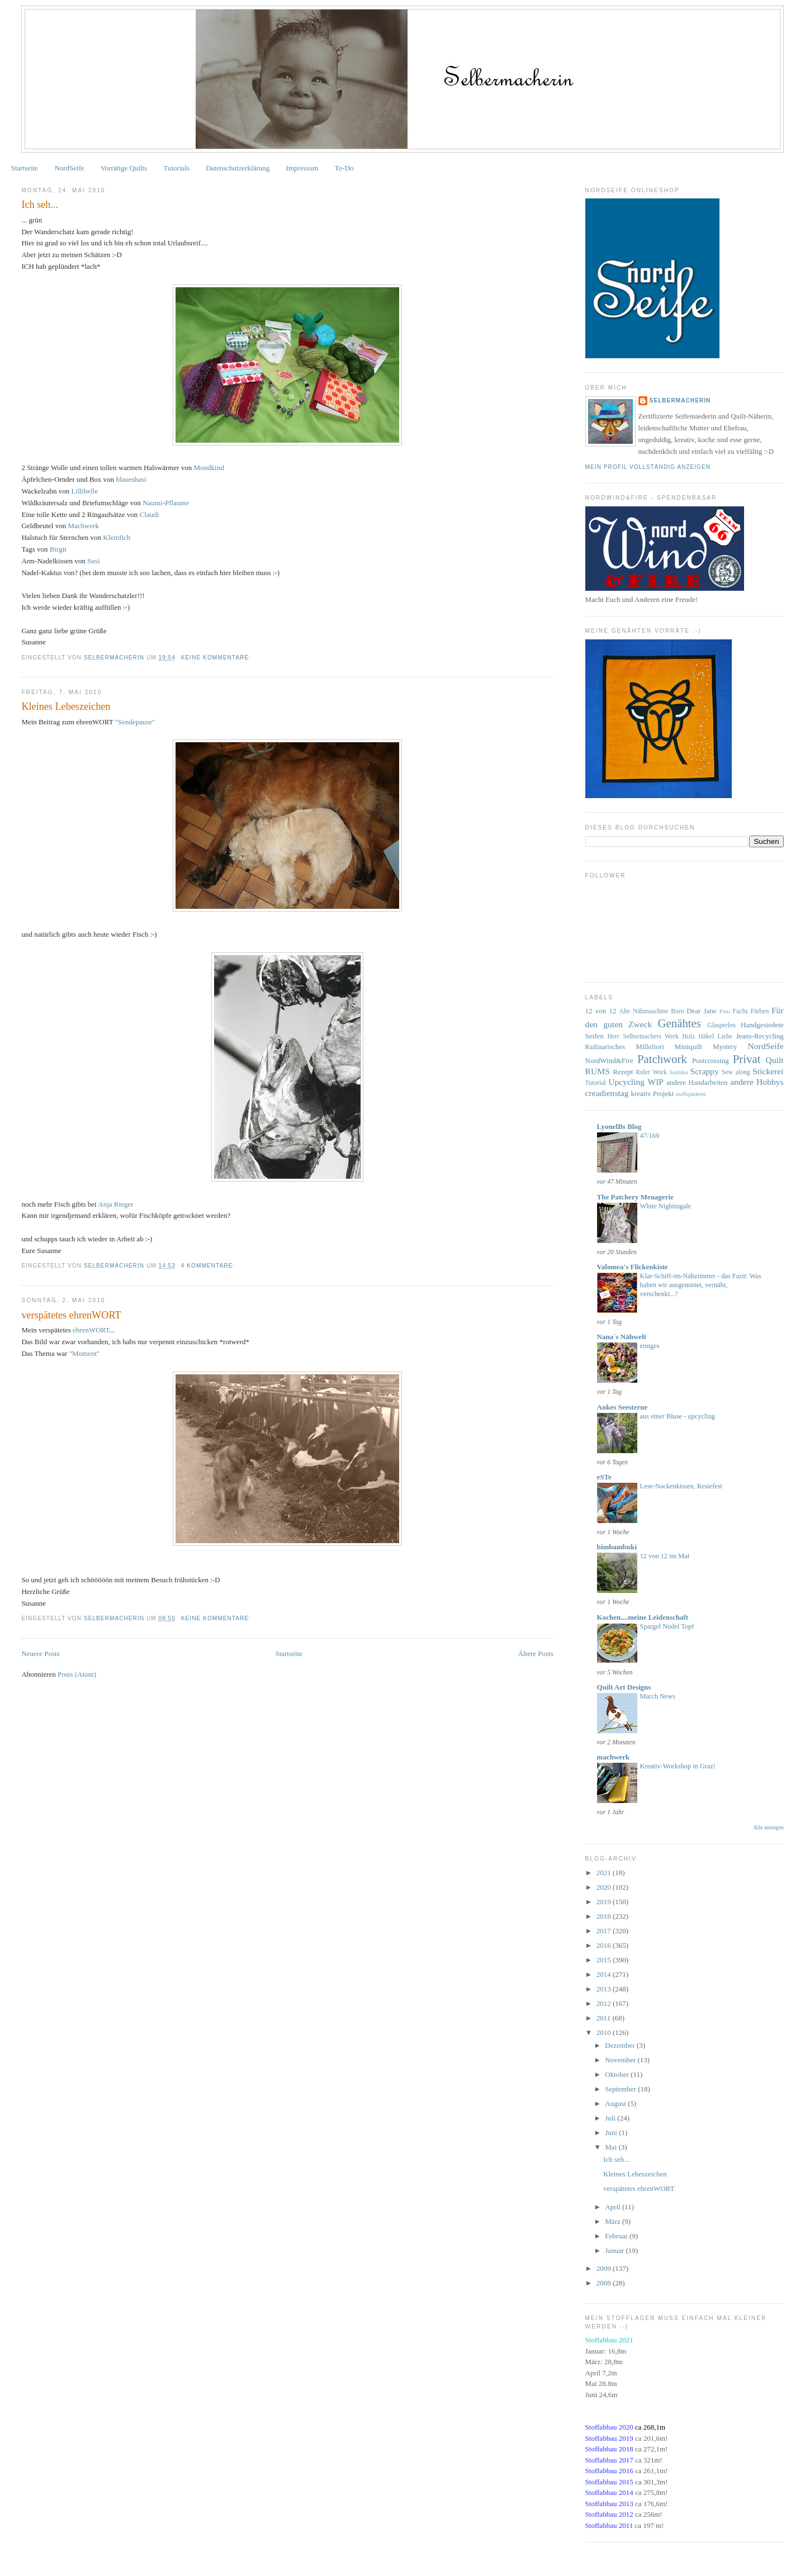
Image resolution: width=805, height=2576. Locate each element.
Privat (747, 1058)
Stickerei (767, 1071)
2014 (604, 1974)
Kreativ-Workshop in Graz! (678, 1766)
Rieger (115, 1204)
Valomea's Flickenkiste (632, 1267)
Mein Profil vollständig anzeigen (648, 467)
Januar (615, 2250)
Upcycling (626, 1082)
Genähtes (679, 1023)
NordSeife (69, 168)
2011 (604, 2018)
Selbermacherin (680, 400)
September (621, 2089)
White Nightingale (666, 1206)
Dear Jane (701, 1011)
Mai (611, 2147)
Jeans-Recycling (759, 1036)
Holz (688, 1036)
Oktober (618, 2074)
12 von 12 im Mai (664, 1556)
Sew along (736, 1072)
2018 (604, 1916)
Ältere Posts (535, 1653)
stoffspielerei (691, 1094)
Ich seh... (39, 204)
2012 (604, 2003)
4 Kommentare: (209, 1266)
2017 (604, 1931)
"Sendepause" (135, 722)
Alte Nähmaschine (643, 1011)
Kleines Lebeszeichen (65, 706)
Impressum (302, 168)
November (621, 2060)
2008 (604, 2283)
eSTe (604, 1477)
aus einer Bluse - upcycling (677, 1416)
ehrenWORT (91, 1330)
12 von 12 (601, 1011)
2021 (604, 1872)
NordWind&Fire (609, 1060)
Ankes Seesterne (622, 1407)
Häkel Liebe (715, 1036)
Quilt (775, 1060)
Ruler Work (651, 1072)
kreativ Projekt (652, 1093)
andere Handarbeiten (696, 1082)
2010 (604, 2032)
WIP (655, 1082)
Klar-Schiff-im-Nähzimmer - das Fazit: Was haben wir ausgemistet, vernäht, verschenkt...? (700, 1285)
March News (657, 1696)
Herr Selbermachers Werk (643, 1036)
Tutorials (177, 168)
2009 (604, 2268)
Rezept (623, 1072)
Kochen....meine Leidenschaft (643, 1617)
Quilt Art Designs (624, 1687)
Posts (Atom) (77, 1674)
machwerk (613, 1757)
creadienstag (607, 1093)
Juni (612, 2132)
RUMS (597, 1071)
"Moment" (84, 1353)
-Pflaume (166, 503)
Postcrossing (710, 1060)
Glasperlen (721, 1025)
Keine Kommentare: (217, 657)
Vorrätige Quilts (124, 168)
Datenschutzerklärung (237, 168)
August (616, 2103)
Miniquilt (688, 1046)
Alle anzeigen (769, 1827)
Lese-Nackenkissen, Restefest (681, 1486)
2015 (604, 1960)
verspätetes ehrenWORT (71, 1315)
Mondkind (209, 467)
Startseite (24, 168)
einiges (650, 1346)
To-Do (344, 168)
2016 (604, 1945)
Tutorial (595, 1083)
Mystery (725, 1046)
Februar (617, 2236)
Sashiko (679, 1072)
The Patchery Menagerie (635, 1197)
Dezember (621, 2045)
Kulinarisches (605, 1046)
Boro (677, 1011)
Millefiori (650, 1046)
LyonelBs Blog (619, 1126)
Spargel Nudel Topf (667, 1626)
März (613, 2221)
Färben (760, 1011)
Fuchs (740, 1011)
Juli (611, 2118)
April (613, 2207)
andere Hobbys (756, 1082)
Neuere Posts (40, 1653)
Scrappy (704, 1071)
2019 (604, 1901)
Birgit (58, 549)
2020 (604, 1887)
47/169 (649, 1136)
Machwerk (83, 525)
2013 (604, 1989)
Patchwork (662, 1058)
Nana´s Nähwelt (621, 1336)
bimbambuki (617, 1547)
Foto (724, 1011)
